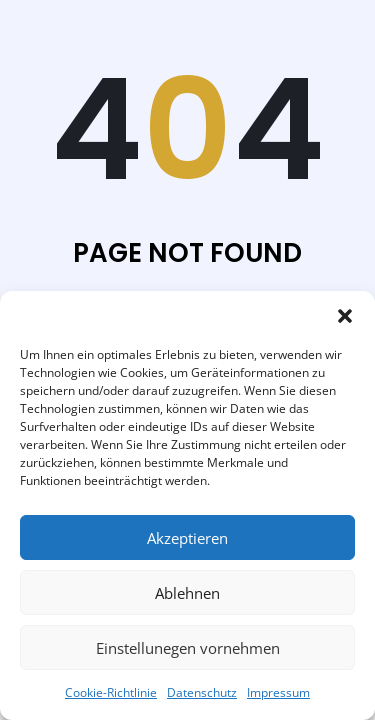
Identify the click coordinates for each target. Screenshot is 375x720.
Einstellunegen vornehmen (188, 648)
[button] (345, 316)
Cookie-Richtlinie (111, 692)
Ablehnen (187, 593)
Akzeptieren (187, 538)
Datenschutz (202, 692)
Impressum (278, 692)
